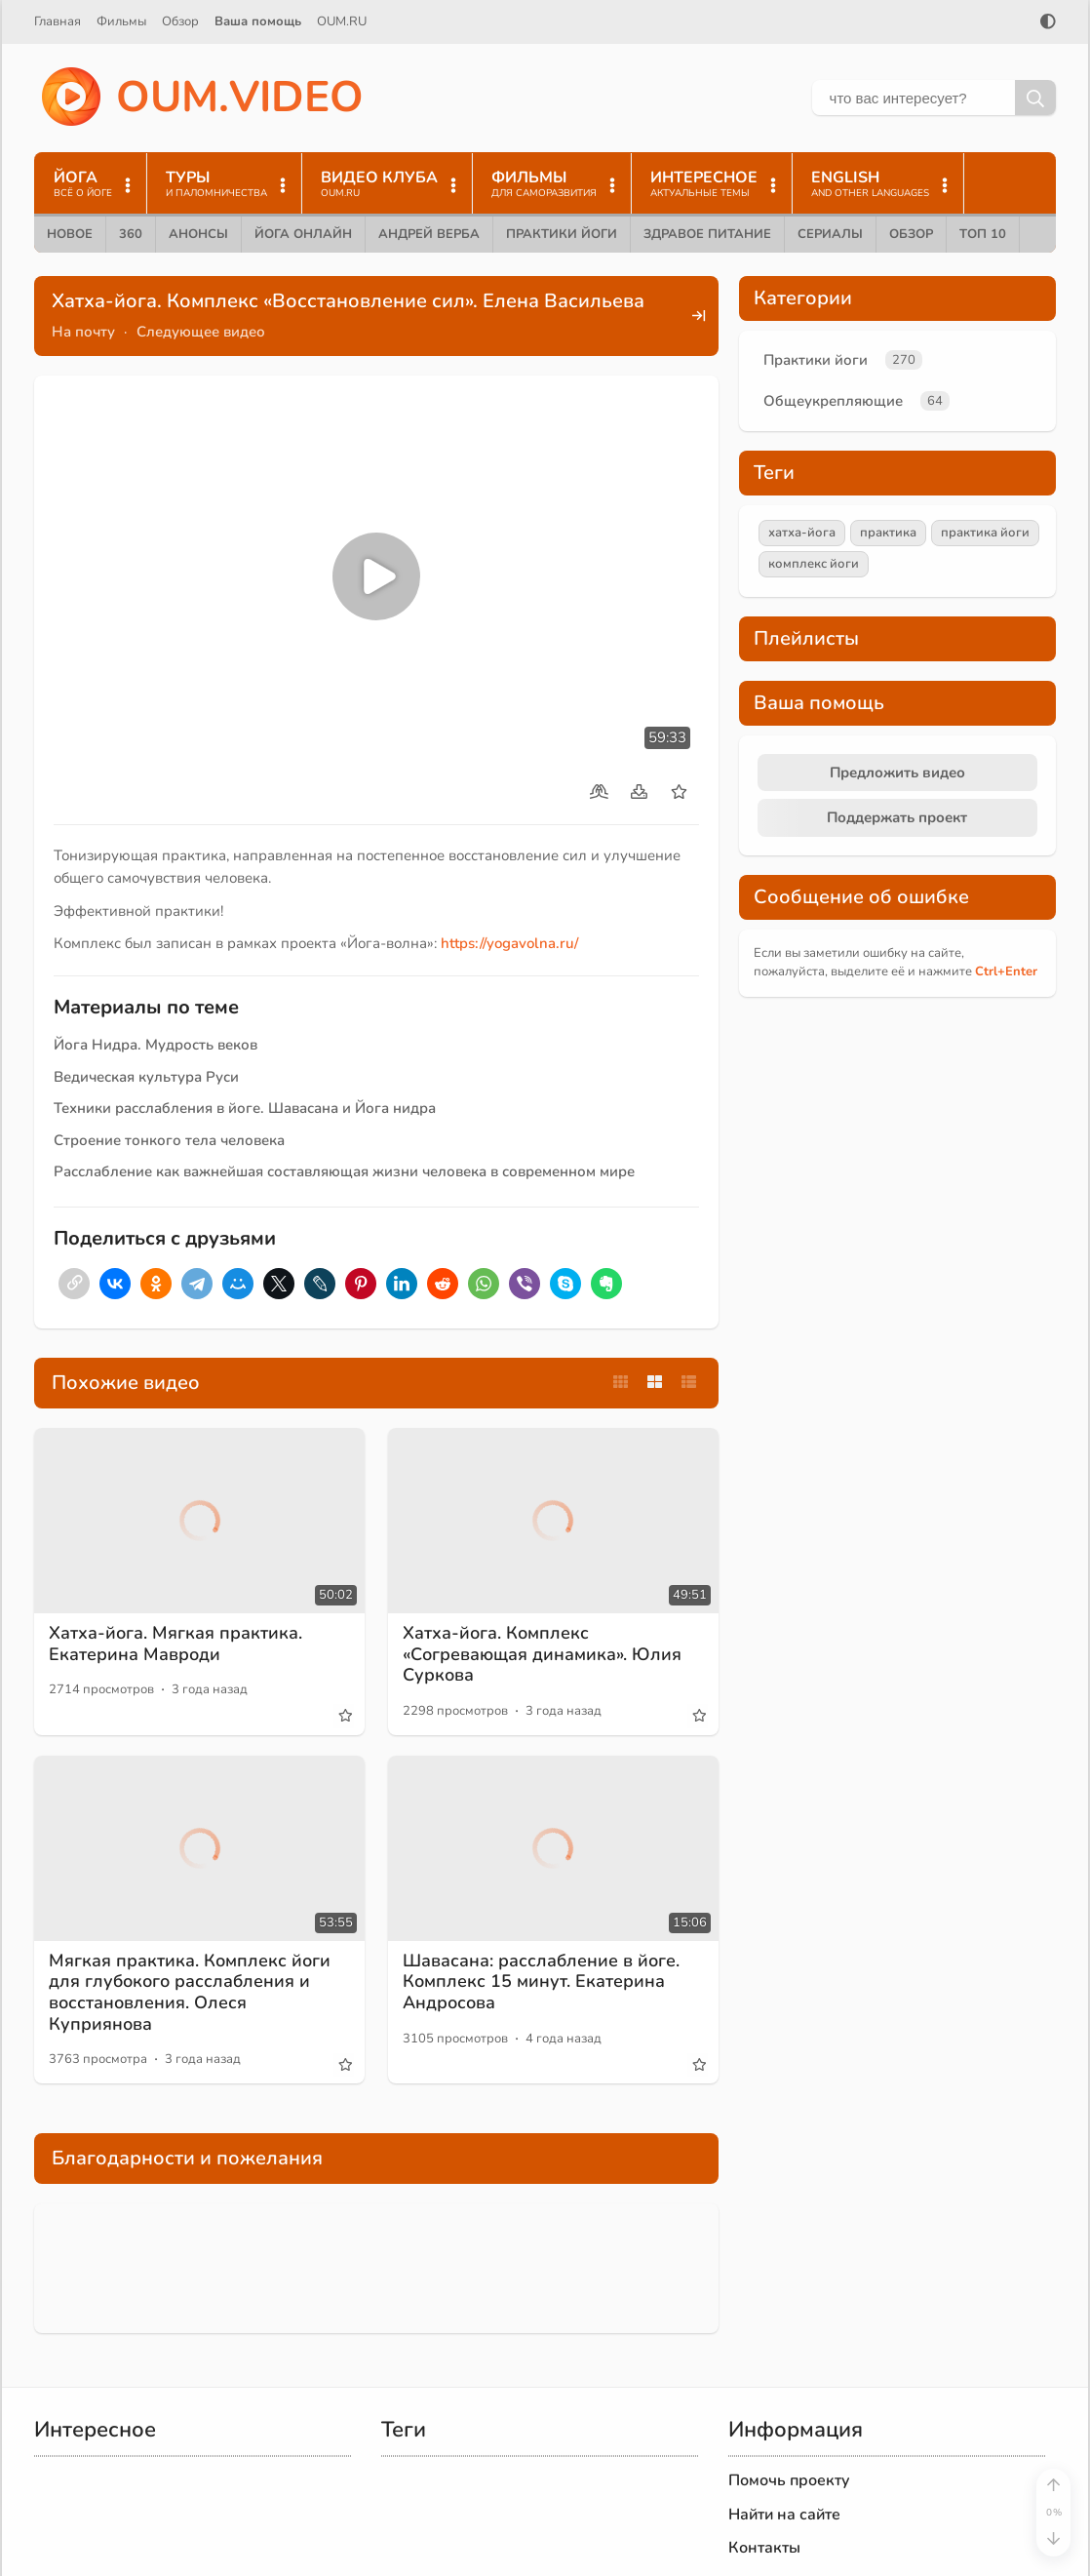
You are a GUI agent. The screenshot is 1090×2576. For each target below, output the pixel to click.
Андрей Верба (429, 234)
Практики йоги (561, 234)
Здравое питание (707, 234)
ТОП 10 (982, 234)
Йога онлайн (303, 234)
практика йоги (985, 532)
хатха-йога (802, 532)
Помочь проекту (789, 2480)
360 (130, 234)
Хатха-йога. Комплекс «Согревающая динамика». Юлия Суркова (542, 1653)
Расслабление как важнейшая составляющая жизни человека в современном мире (344, 1171)
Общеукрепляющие (833, 401)
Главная (57, 21)
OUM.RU (342, 21)
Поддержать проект (897, 817)
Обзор (180, 21)
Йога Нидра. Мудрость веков (155, 1044)
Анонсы (198, 234)
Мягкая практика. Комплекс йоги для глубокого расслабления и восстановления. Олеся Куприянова (190, 1992)
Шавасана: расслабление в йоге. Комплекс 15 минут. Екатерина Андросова (541, 1981)
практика (888, 532)
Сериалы (830, 234)
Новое (70, 234)
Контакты (764, 2547)
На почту (83, 331)
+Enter (1006, 971)
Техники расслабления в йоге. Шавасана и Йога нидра (245, 1108)
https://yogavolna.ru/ (509, 943)
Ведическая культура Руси (146, 1077)
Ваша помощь (257, 21)
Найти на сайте (784, 2514)
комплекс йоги (813, 564)
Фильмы (121, 21)
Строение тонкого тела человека (169, 1140)
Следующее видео (200, 331)
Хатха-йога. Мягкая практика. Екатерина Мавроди (175, 1643)
